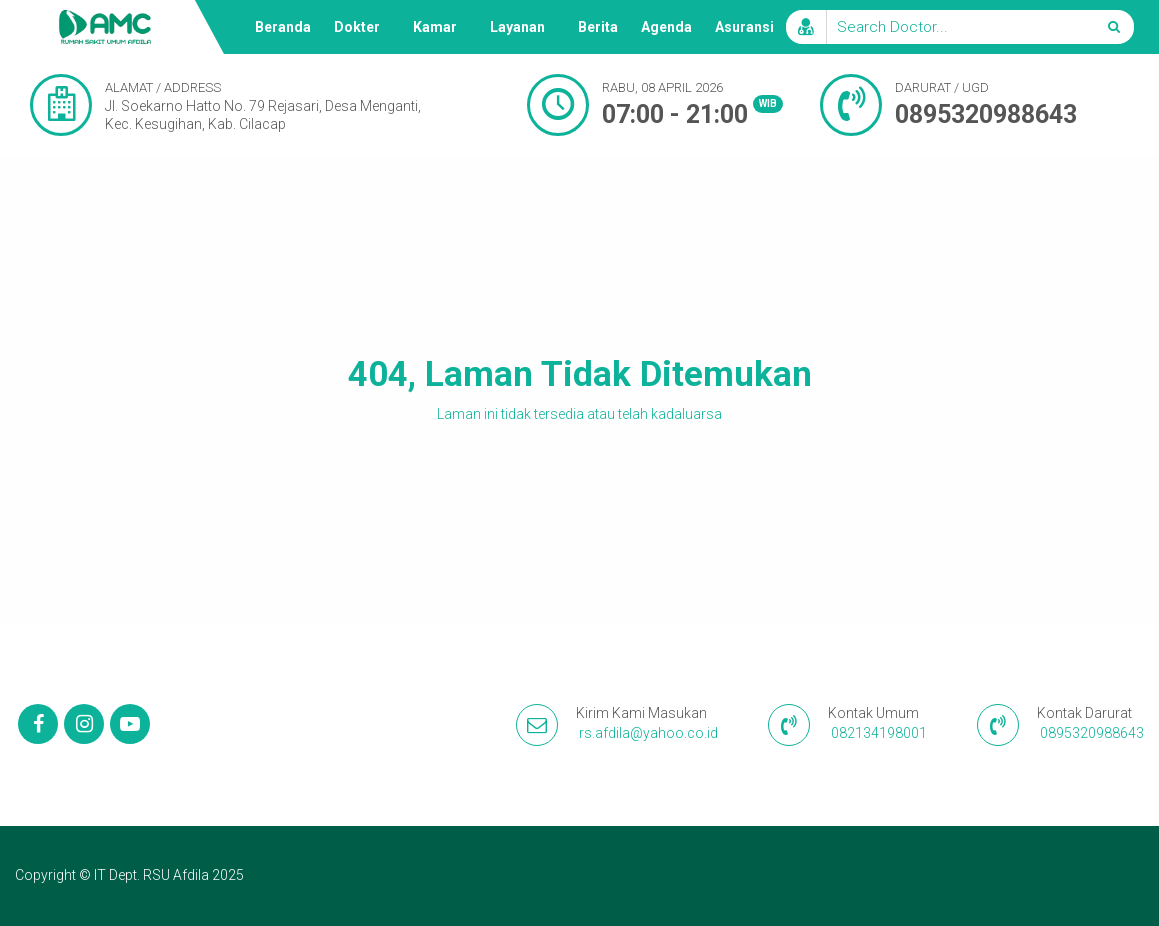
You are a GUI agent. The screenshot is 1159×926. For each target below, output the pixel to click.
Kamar (435, 27)
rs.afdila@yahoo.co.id (648, 733)
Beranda (283, 27)
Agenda (666, 27)
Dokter (357, 27)
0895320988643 (986, 114)
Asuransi (744, 27)
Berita (598, 27)
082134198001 (879, 733)
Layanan (517, 27)
